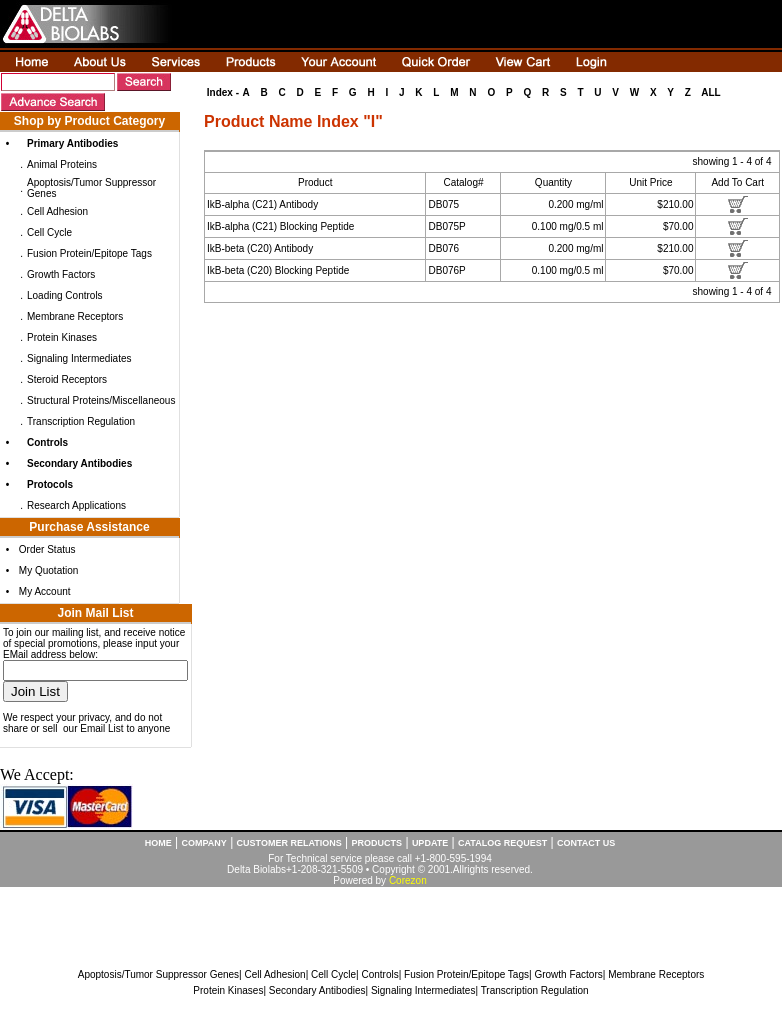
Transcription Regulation (81, 421)
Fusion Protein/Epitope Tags (89, 253)
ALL (710, 92)
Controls (379, 974)
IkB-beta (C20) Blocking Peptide (278, 270)
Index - (223, 92)
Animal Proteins (62, 164)
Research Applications (76, 505)
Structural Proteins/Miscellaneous (101, 400)
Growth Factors (61, 274)
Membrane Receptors (75, 316)
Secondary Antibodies (317, 990)
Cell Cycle (49, 232)
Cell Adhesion (57, 211)
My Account (45, 591)
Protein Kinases (62, 337)
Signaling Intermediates (79, 358)
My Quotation (48, 570)
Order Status (47, 549)
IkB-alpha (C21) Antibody (262, 204)
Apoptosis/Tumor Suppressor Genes (158, 974)
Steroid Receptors (67, 379)
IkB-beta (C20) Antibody (260, 248)
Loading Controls (65, 295)
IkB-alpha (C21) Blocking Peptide (280, 226)
